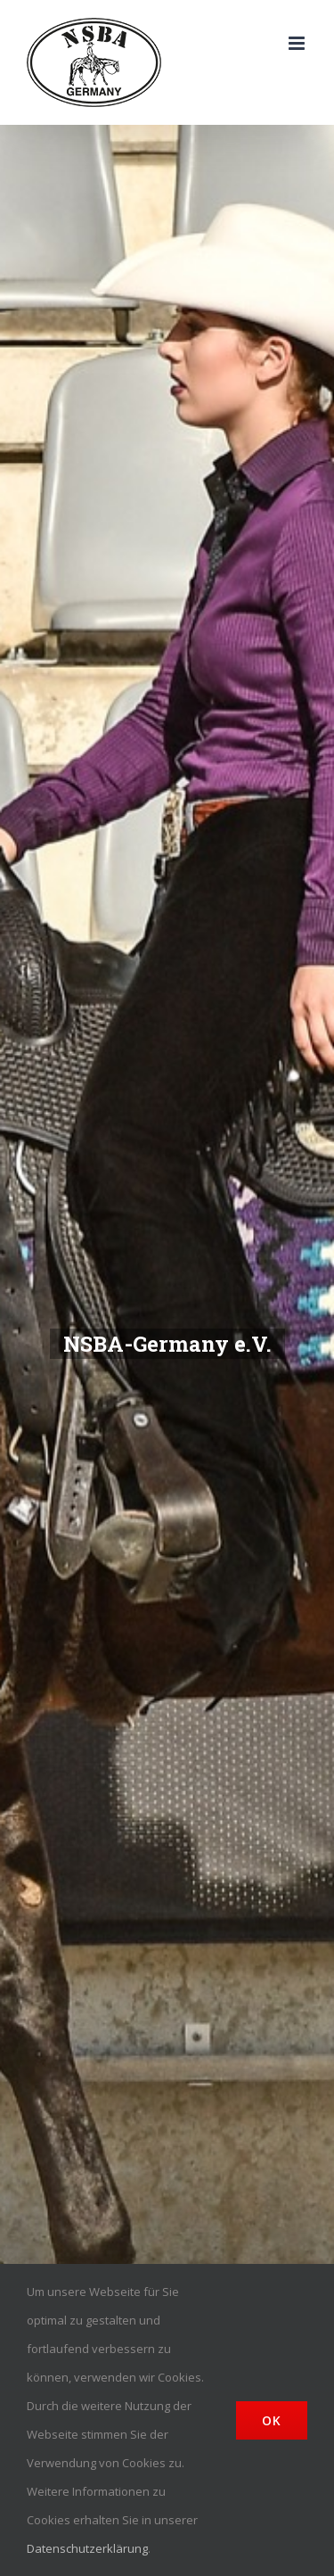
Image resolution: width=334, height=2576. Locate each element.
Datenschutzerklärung (87, 2548)
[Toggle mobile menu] (298, 43)
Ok (271, 2420)
